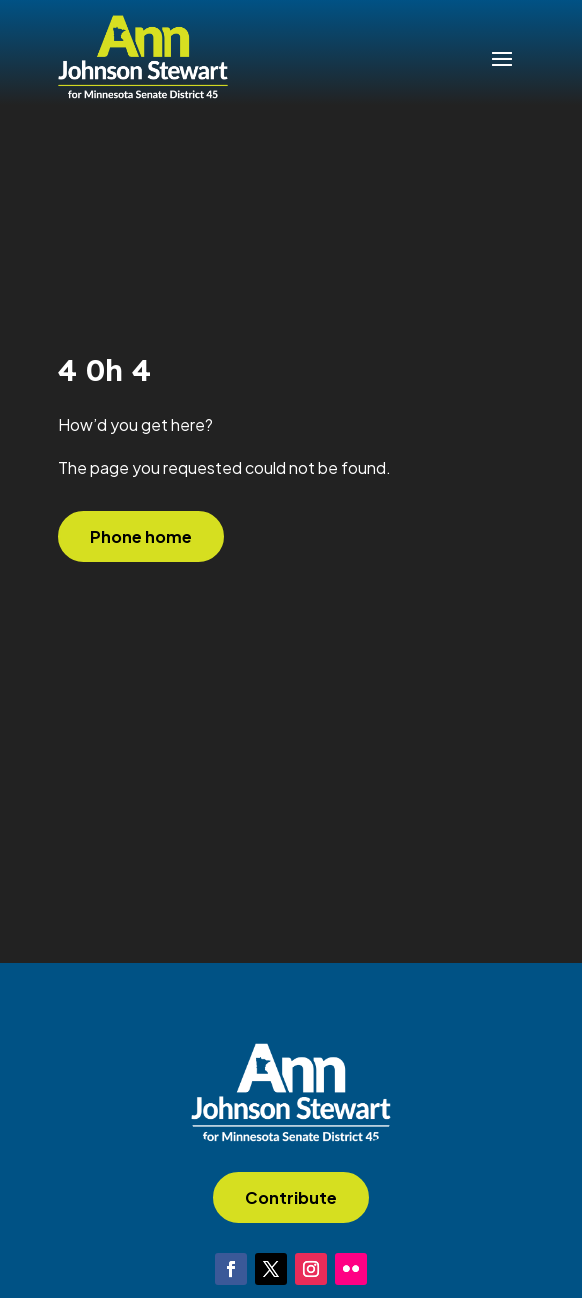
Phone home (141, 536)
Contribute (291, 1197)
